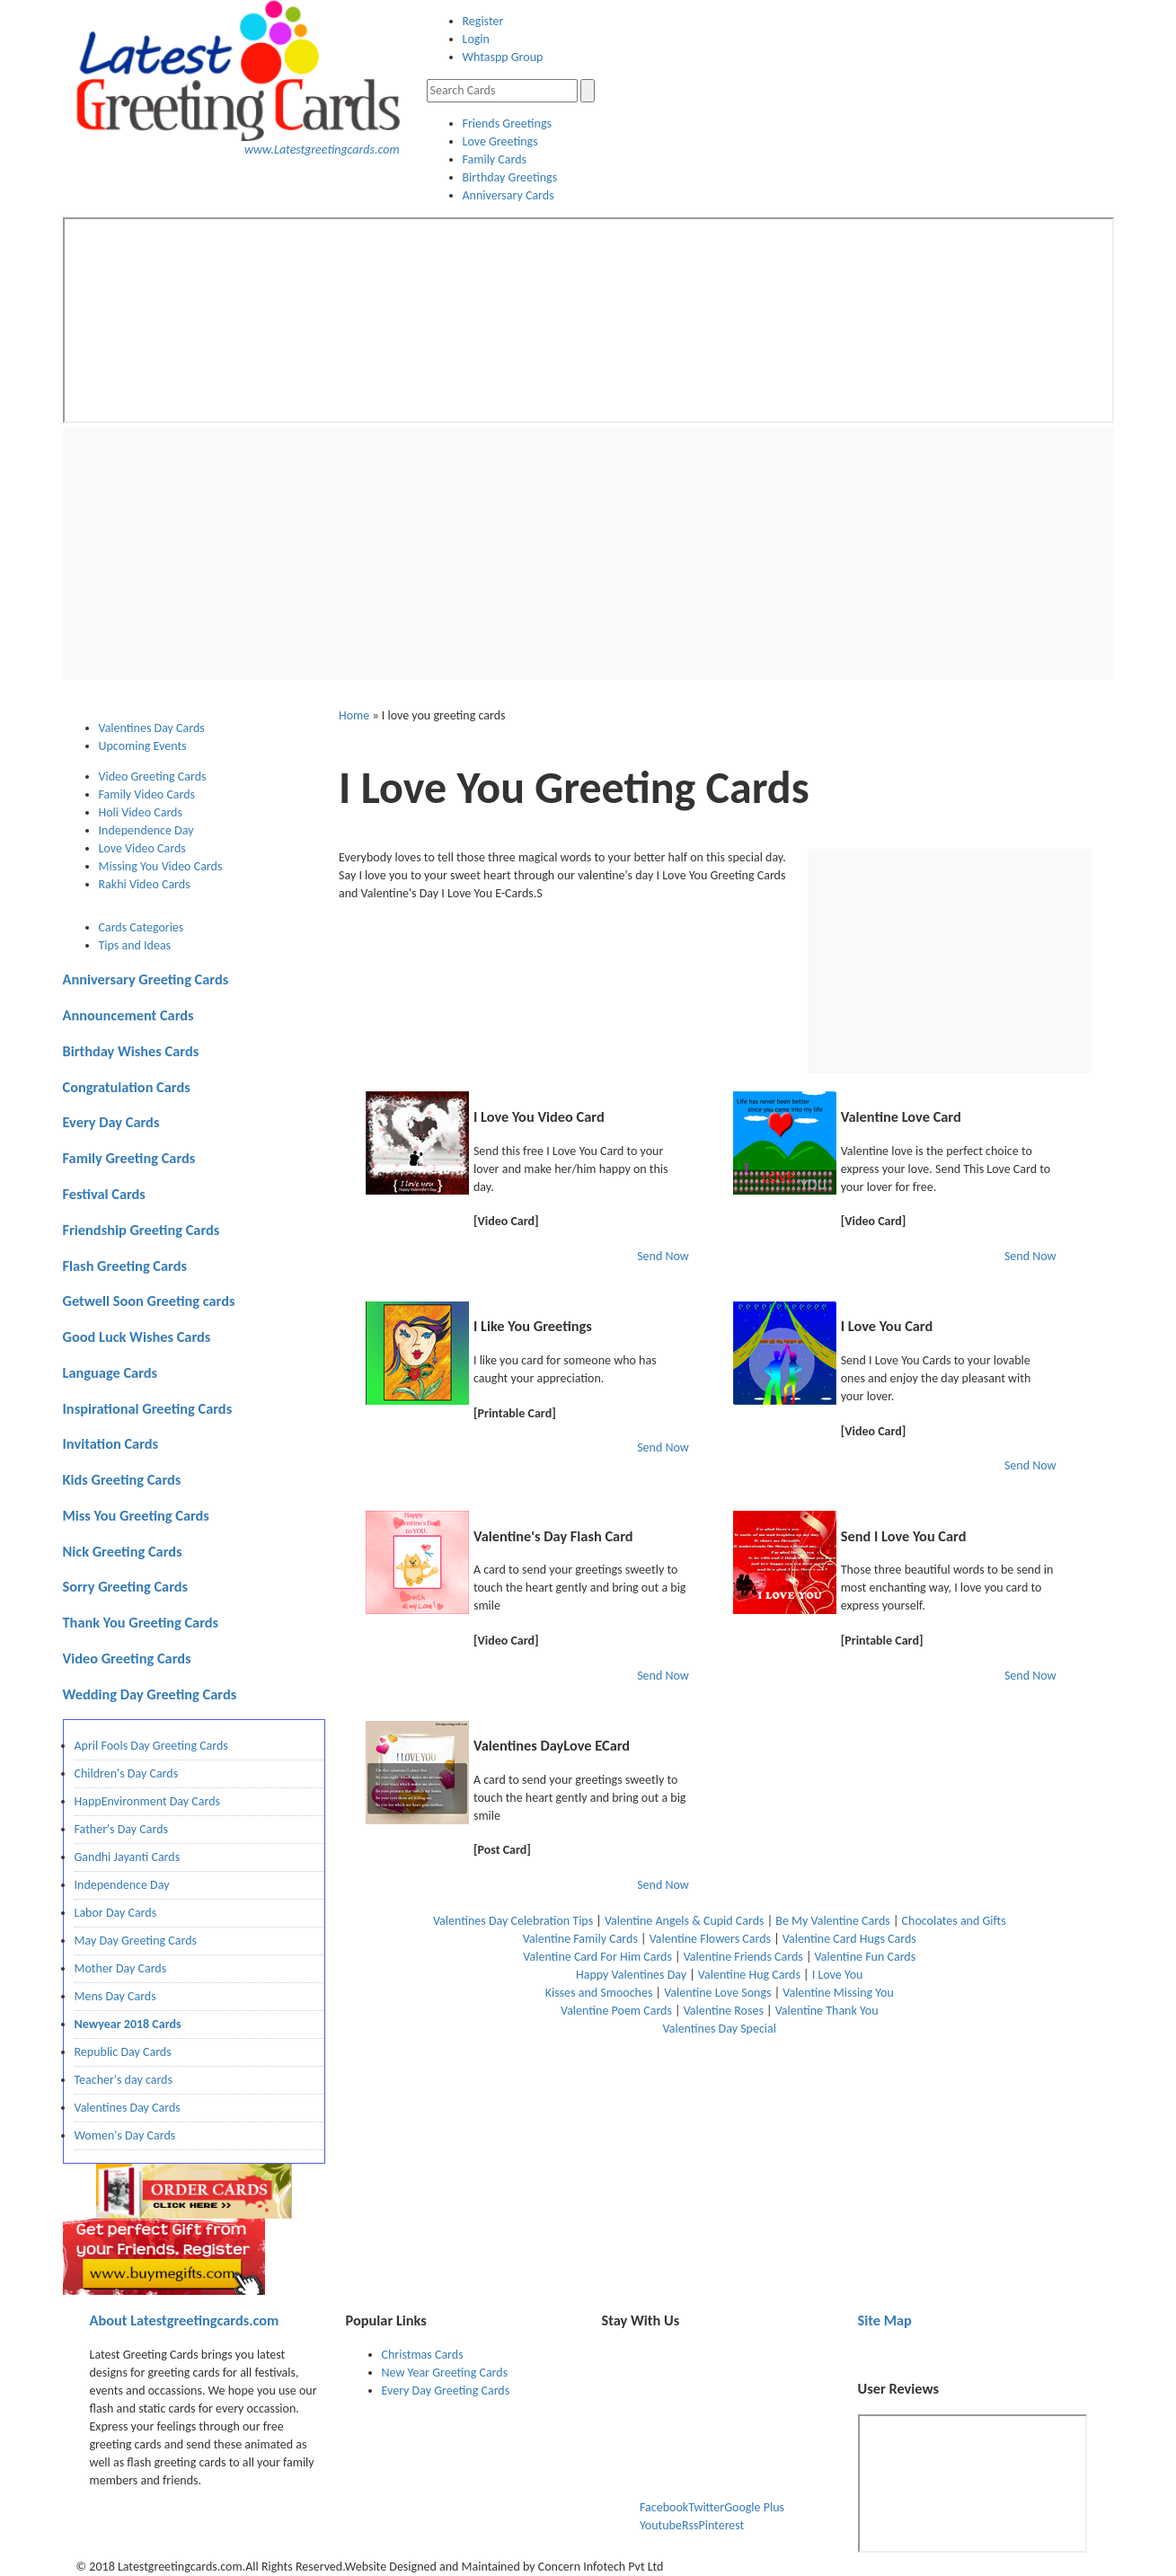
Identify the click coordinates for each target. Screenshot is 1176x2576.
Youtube (661, 2525)
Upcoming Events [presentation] (143, 746)
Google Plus (754, 2507)
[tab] (212, 728)
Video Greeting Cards (153, 776)
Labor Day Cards (116, 1912)
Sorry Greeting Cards (126, 1586)
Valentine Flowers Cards (710, 1938)
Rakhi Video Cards (144, 884)
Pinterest (721, 2525)
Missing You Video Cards (161, 866)
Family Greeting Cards (129, 1158)
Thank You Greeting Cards (141, 1622)
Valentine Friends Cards (743, 1956)
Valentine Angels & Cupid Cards (685, 1920)
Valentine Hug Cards (749, 1974)
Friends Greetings (507, 123)
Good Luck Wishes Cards (137, 1336)
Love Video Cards (142, 848)
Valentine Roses (724, 2010)
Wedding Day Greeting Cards (150, 1694)
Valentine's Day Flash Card (553, 1536)
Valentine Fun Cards (865, 1956)
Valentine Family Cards (580, 1938)
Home (354, 715)
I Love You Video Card (539, 1116)
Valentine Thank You (827, 2010)
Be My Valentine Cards (832, 1920)
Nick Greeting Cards (122, 1551)
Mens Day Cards (115, 1996)
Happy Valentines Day (631, 1974)
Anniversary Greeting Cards (146, 979)
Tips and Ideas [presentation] (135, 945)
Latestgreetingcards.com (184, 2320)
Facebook (664, 2507)
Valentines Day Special (719, 2028)
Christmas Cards (423, 2354)
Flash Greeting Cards (125, 1266)
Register (483, 21)
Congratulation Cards (126, 1087)
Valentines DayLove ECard (551, 1745)
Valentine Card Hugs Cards (849, 1938)
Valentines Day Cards (128, 2107)
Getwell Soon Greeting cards (149, 1301)
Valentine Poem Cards (616, 2010)
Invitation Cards (111, 1443)
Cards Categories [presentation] (141, 927)
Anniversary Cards (508, 195)
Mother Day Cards (121, 1968)
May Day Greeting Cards (136, 1940)
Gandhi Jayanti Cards (128, 1857)
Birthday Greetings (510, 177)
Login (476, 39)
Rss (690, 2525)
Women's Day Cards (125, 2135)
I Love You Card (887, 1326)
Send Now (663, 1256)
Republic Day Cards (123, 2052)
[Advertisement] (588, 554)
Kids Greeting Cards (122, 1479)
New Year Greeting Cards (445, 2372)
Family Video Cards (147, 794)
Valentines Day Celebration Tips (513, 1920)
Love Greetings (500, 141)
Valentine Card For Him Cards (597, 1956)
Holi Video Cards (140, 812)
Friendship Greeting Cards (141, 1230)
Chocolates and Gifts (954, 1920)
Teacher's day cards (123, 2079)
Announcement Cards (128, 1015)
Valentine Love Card (901, 1116)
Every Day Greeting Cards (446, 2390)
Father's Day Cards (122, 1829)
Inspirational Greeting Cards (148, 1408)
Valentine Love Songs (717, 1992)
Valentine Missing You (838, 1992)
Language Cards (110, 1372)
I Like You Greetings (532, 1326)
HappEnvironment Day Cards (148, 1801)
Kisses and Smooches (599, 1992)
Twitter (706, 2507)
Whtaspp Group (503, 57)
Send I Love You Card (904, 1536)
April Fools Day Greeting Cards (151, 1745)
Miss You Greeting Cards (136, 1515)
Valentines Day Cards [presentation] (152, 728)
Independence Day (146, 830)
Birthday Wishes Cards (131, 1051)
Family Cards (495, 159)
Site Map (885, 2320)
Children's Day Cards (127, 1773)
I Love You (837, 1974)
